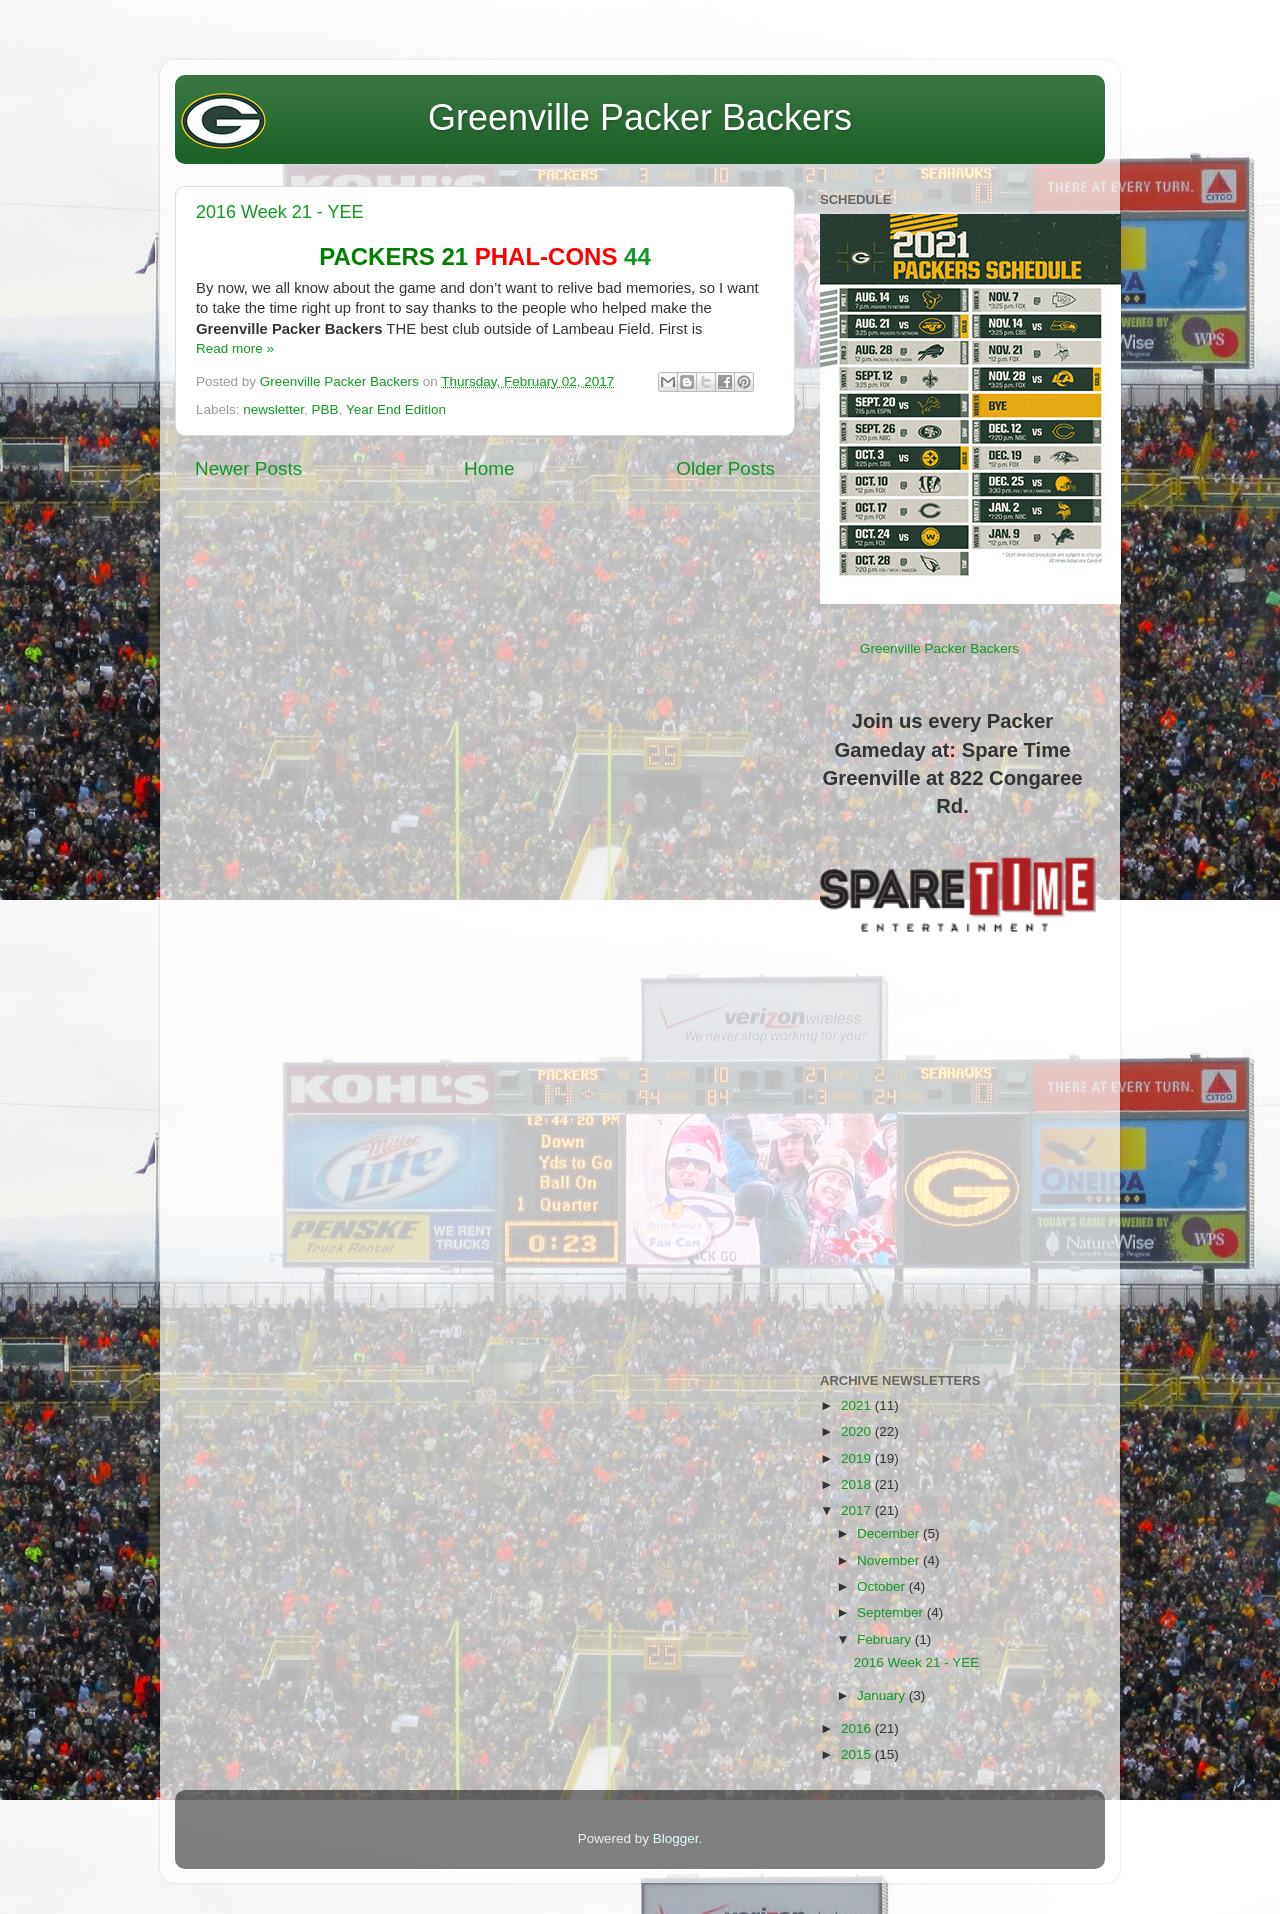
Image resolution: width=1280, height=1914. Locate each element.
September (892, 1612)
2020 (858, 1431)
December (890, 1533)
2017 (858, 1510)
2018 (858, 1484)
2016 (858, 1728)
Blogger (676, 1838)
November (890, 1560)
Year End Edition (396, 409)
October (883, 1586)
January (883, 1695)
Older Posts (725, 468)
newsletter (273, 409)
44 (485, 256)
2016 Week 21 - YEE (279, 212)
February (886, 1639)
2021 (858, 1405)
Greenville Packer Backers (640, 117)
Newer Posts (248, 468)
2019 (858, 1458)
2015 (858, 1754)
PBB (325, 409)
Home (489, 468)
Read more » (235, 348)
